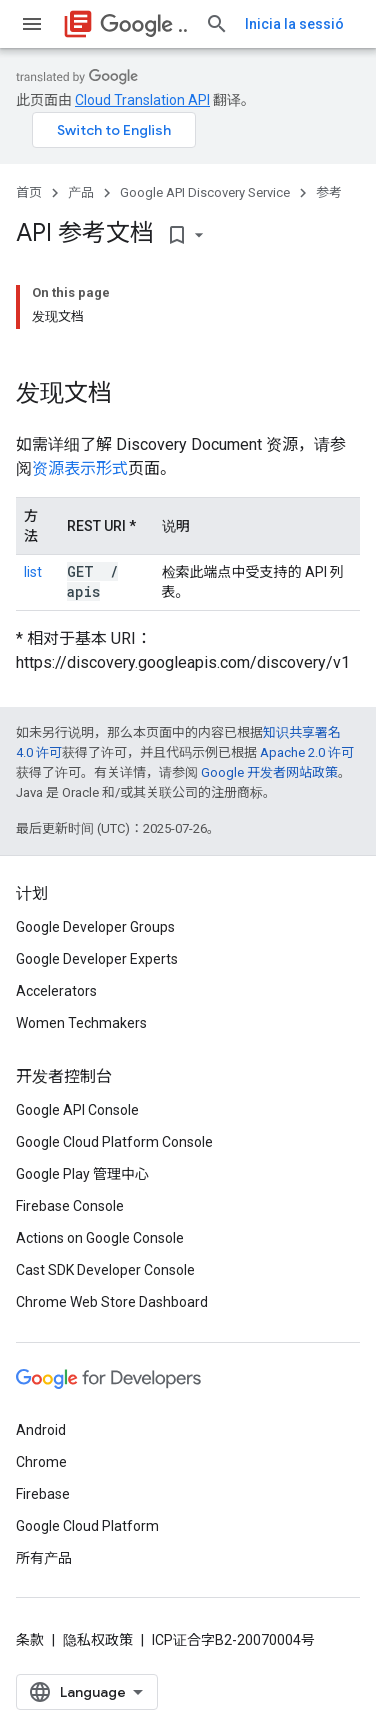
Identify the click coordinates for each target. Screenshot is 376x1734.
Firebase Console (70, 1206)
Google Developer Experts (97, 959)
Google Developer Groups (95, 927)
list (33, 572)
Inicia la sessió (294, 24)
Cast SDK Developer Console (105, 1270)
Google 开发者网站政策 (269, 772)
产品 (81, 192)
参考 (329, 192)
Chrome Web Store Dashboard (112, 1302)
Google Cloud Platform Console (114, 1142)
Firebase (43, 1494)
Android (41, 1430)
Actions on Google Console (100, 1238)
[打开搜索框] (217, 24)
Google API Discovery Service (205, 192)
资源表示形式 (80, 468)
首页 (29, 192)
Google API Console (77, 1110)
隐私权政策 (98, 1640)
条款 (30, 1640)
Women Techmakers (81, 1023)
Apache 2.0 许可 (307, 752)
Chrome (41, 1462)
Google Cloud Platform (87, 1526)
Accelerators (56, 991)
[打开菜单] (32, 24)
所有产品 (44, 1558)
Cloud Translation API (142, 100)
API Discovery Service (144, 24)
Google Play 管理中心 (82, 1174)
